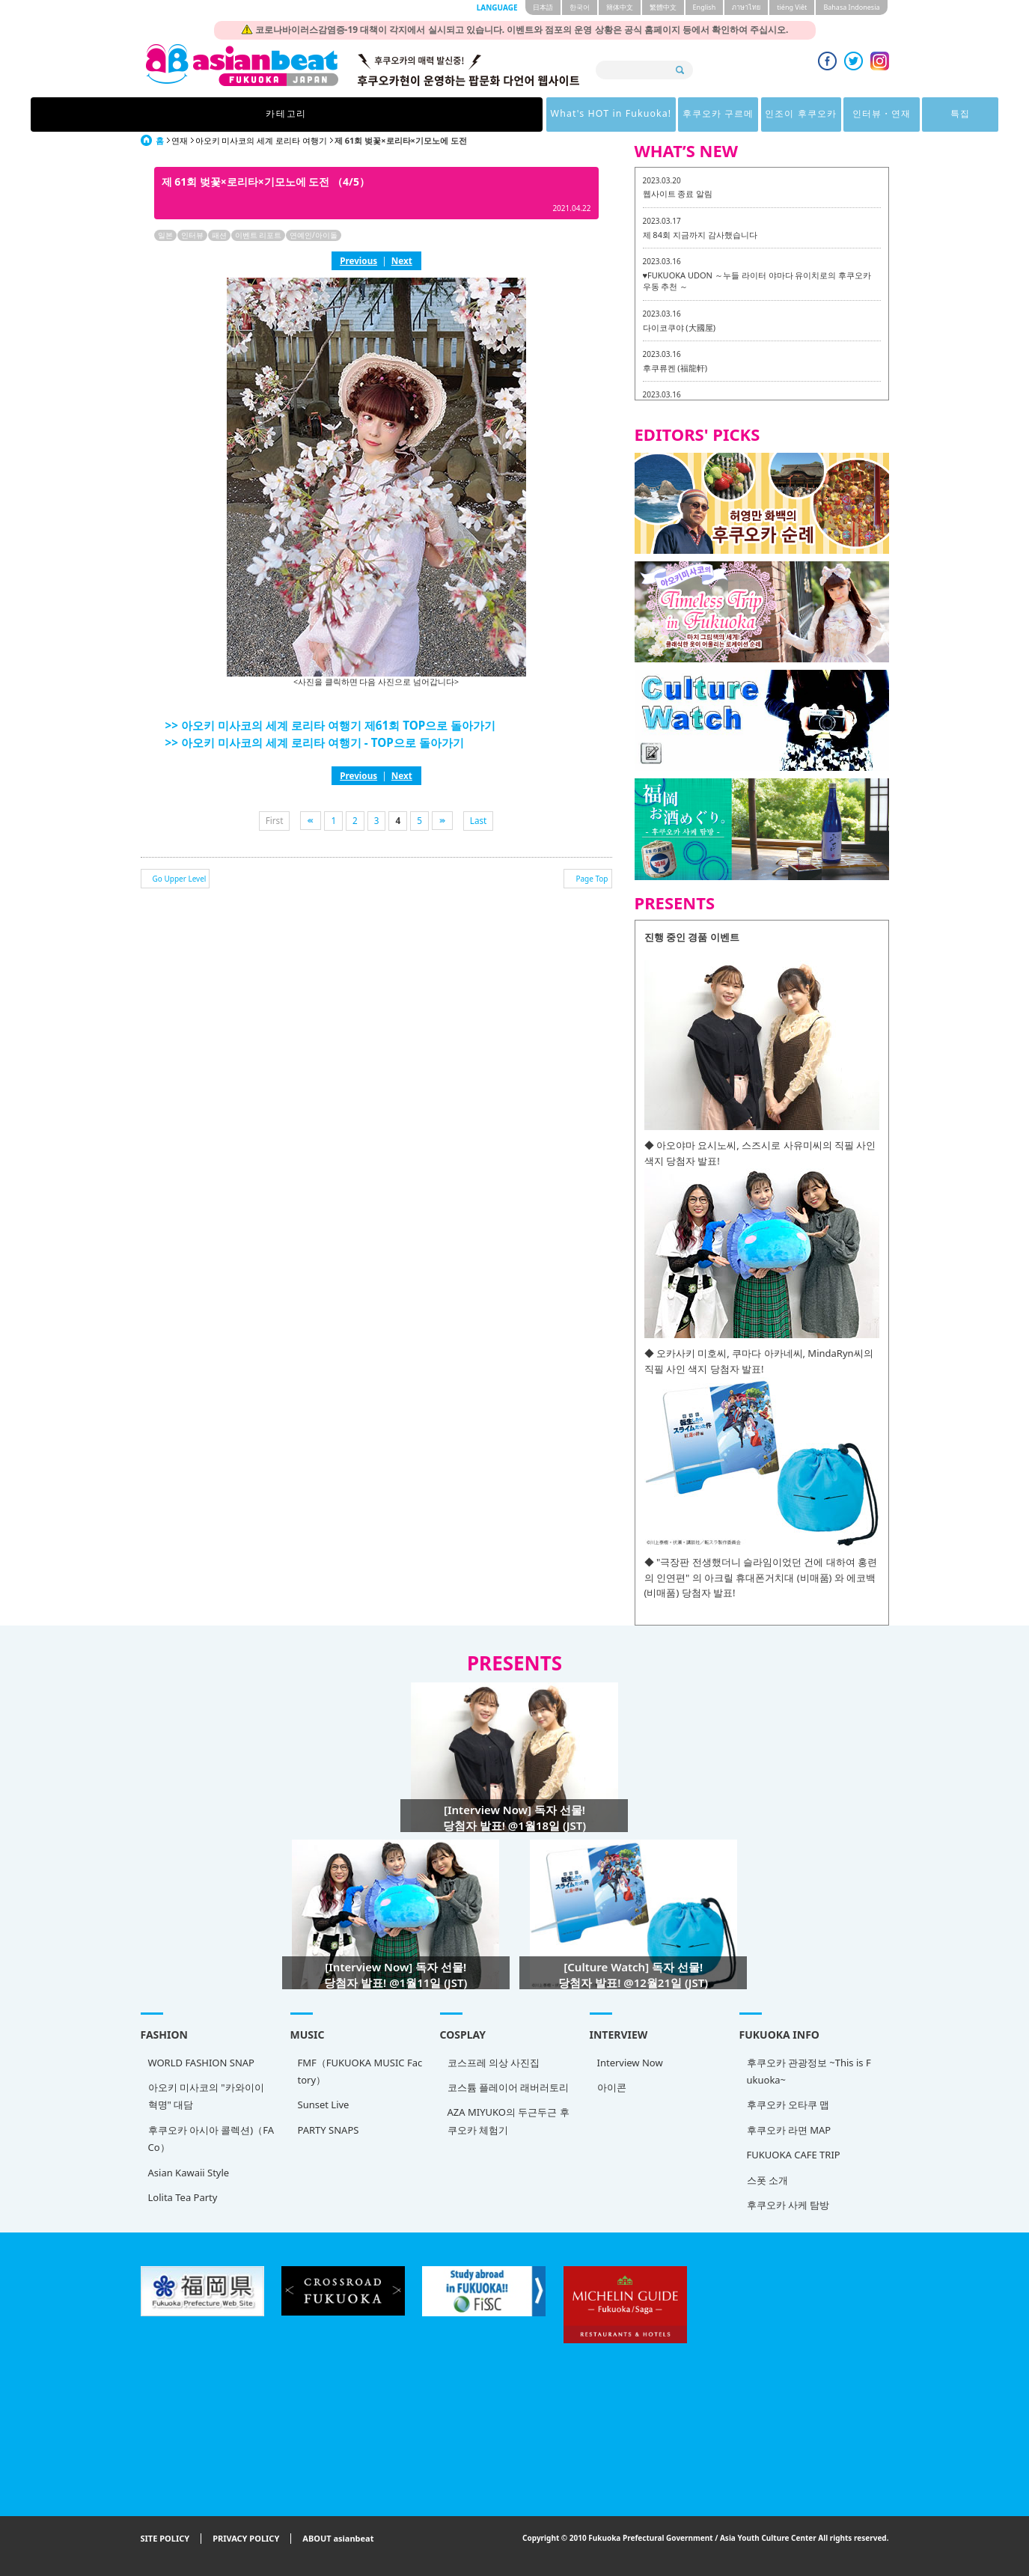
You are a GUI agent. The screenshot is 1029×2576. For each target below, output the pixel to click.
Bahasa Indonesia (851, 7)
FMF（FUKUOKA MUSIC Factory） (360, 2071)
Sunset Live (323, 2104)
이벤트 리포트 (258, 235)
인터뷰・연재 (685, 114)
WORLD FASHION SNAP (201, 2062)
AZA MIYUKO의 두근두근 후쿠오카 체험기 (509, 2120)
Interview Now (630, 2062)
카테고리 (251, 114)
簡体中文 (619, 7)
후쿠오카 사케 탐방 (788, 2205)
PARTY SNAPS (328, 2130)
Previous (358, 260)
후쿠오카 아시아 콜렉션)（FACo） (211, 2138)
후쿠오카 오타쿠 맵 (788, 2104)
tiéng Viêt (792, 7)
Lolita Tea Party (183, 2197)
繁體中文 (663, 7)
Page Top (591, 878)
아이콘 (611, 2087)
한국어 (580, 7)
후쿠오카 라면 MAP (789, 2130)
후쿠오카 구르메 (497, 114)
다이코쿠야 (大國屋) (679, 327)
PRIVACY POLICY (246, 2539)
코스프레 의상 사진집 (494, 2062)
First (275, 820)
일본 (165, 235)
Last (478, 820)
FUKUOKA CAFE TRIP (793, 2154)
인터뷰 (192, 235)
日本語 (543, 7)
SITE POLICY (165, 2539)
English (704, 7)
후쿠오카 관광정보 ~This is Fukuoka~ (809, 2071)
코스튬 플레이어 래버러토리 (509, 2087)
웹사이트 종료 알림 (678, 193)
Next (401, 260)
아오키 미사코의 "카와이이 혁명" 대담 (206, 2096)
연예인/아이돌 (314, 235)
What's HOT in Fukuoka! (375, 114)
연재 (179, 140)
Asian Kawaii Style (189, 2172)
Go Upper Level (180, 878)
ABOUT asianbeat (337, 2539)
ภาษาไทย (746, 7)
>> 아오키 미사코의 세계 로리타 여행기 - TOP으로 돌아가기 (314, 742)
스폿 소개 (767, 2180)
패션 (219, 235)
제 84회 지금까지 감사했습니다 (700, 234)
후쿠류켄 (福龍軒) (675, 367)
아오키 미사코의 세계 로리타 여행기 (261, 140)
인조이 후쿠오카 (592, 114)
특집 (778, 114)
